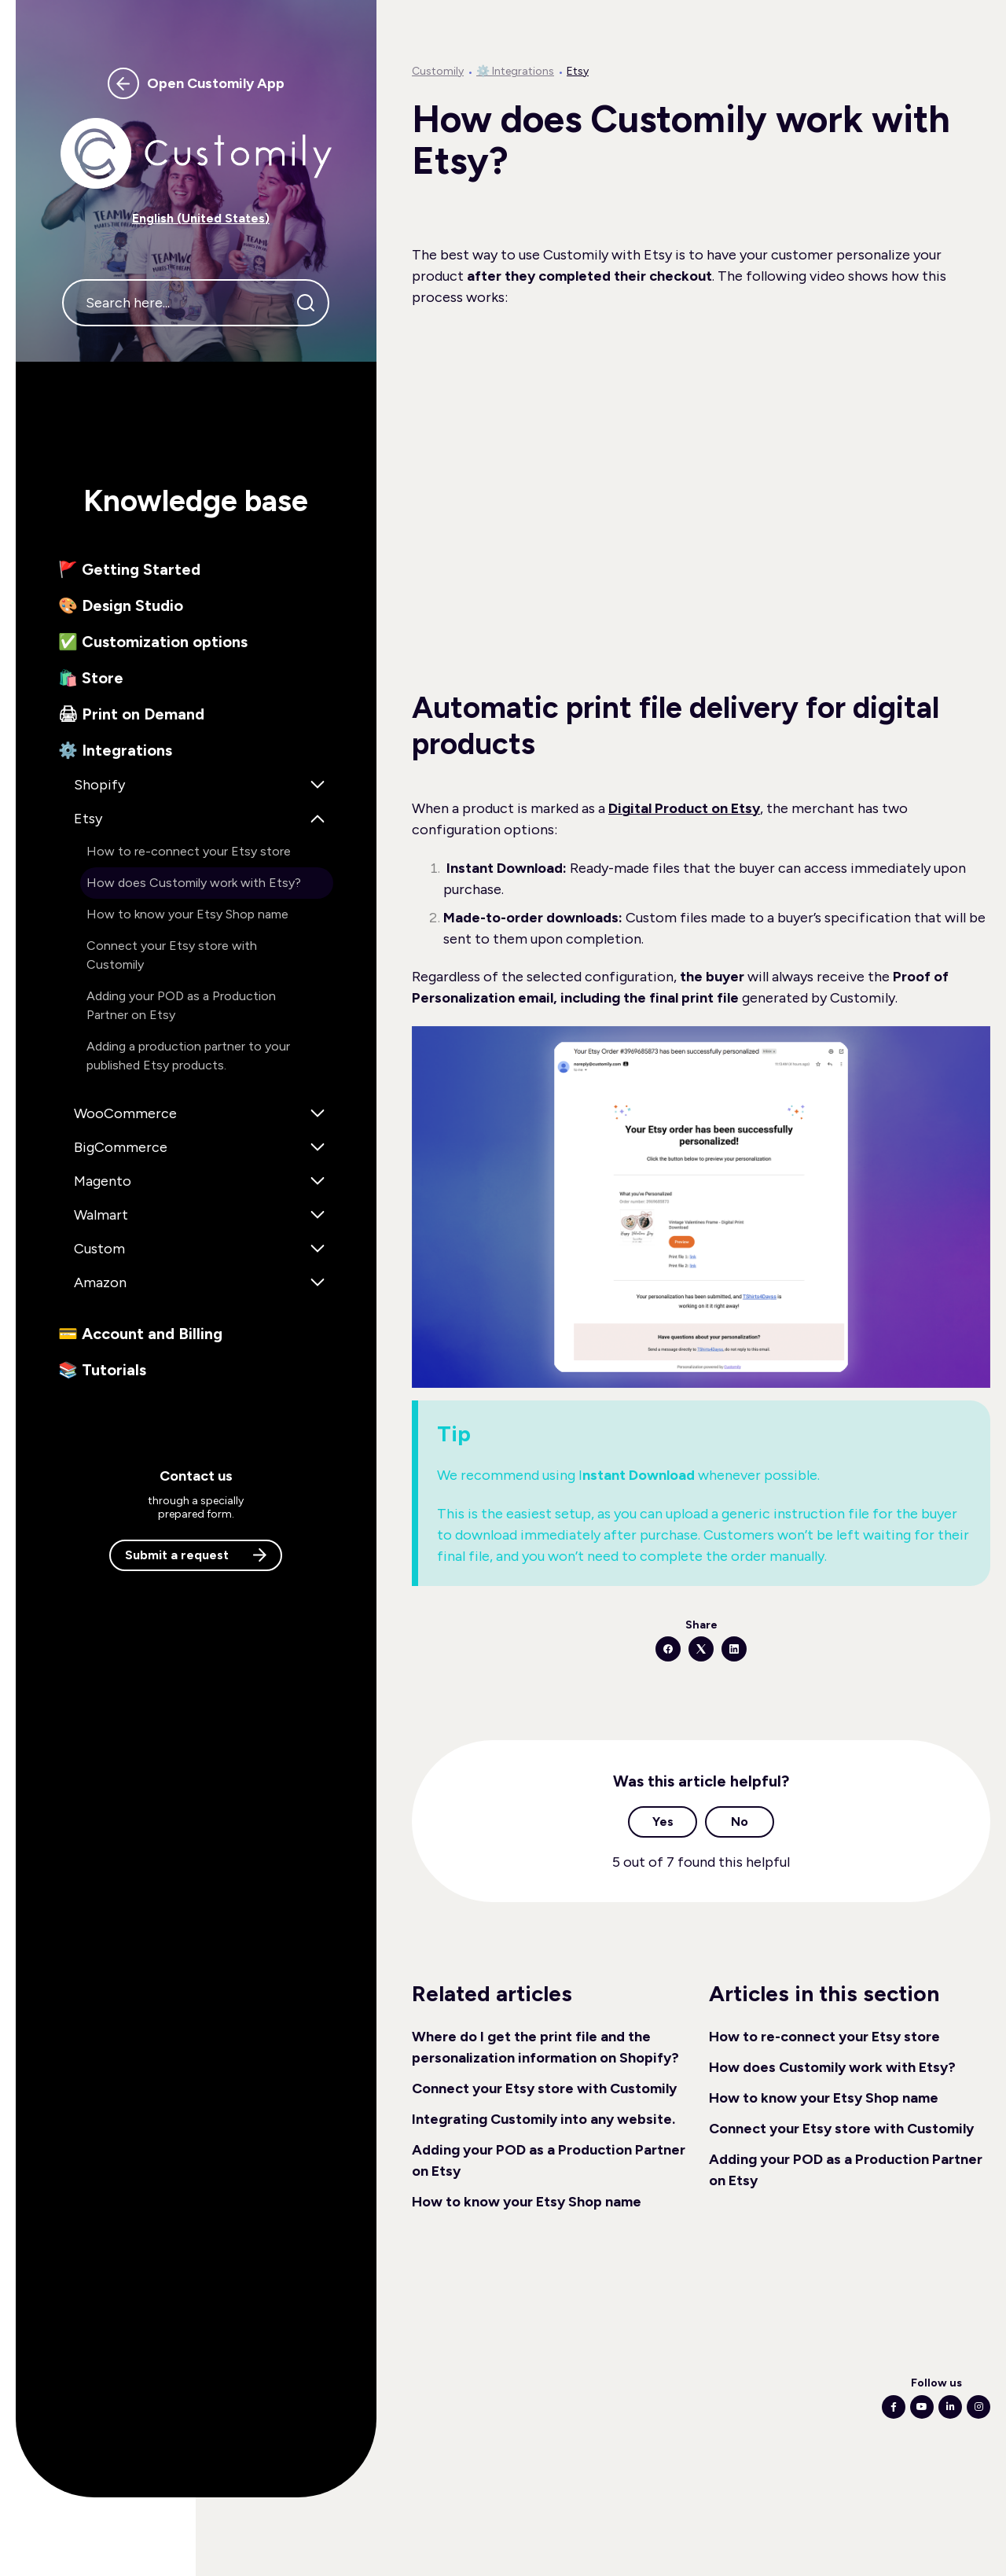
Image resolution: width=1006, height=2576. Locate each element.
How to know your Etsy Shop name (526, 2201)
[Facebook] (668, 1649)
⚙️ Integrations (515, 71)
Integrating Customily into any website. (543, 2119)
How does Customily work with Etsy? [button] (193, 882)
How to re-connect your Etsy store (824, 2036)
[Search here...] (195, 302)
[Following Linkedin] (950, 2407)
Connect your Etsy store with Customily (544, 2088)
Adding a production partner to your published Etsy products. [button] (188, 1056)
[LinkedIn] (734, 1649)
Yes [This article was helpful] (663, 1821)
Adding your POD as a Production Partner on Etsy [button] (181, 1005)
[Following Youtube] (922, 2407)
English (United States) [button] (201, 218)
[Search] (306, 303)
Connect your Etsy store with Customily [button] (171, 955)
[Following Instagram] (978, 2407)
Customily (438, 71)
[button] (195, 569)
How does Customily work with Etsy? (832, 2067)
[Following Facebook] (893, 2407)
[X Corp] (701, 1649)
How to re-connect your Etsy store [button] (188, 851)
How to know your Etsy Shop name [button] (187, 914)
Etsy (578, 71)
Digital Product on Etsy (684, 808)
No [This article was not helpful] (739, 1821)
